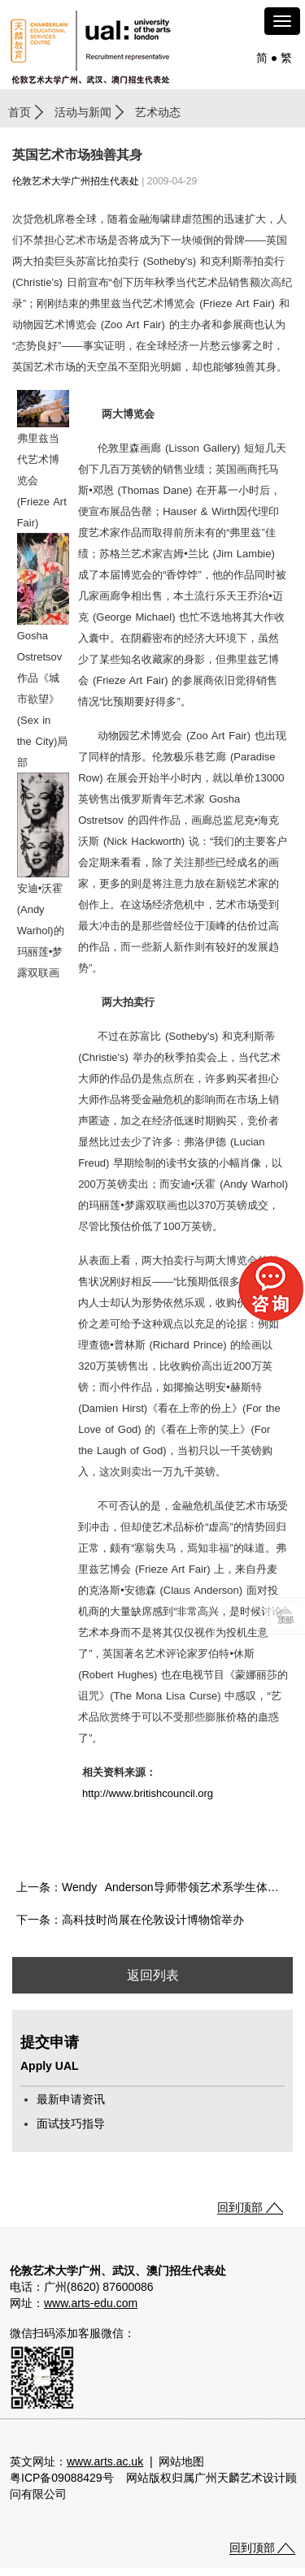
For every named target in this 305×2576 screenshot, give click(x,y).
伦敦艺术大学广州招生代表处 (75, 181)
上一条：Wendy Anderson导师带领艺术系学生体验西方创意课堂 (154, 1887)
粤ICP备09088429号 (62, 2477)
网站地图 (181, 2461)
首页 (19, 112)
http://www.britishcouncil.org (147, 1793)
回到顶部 (240, 2207)
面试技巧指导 (71, 2123)
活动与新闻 (82, 112)
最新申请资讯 (71, 2099)
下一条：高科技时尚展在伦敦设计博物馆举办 (130, 1919)
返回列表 (153, 1975)
